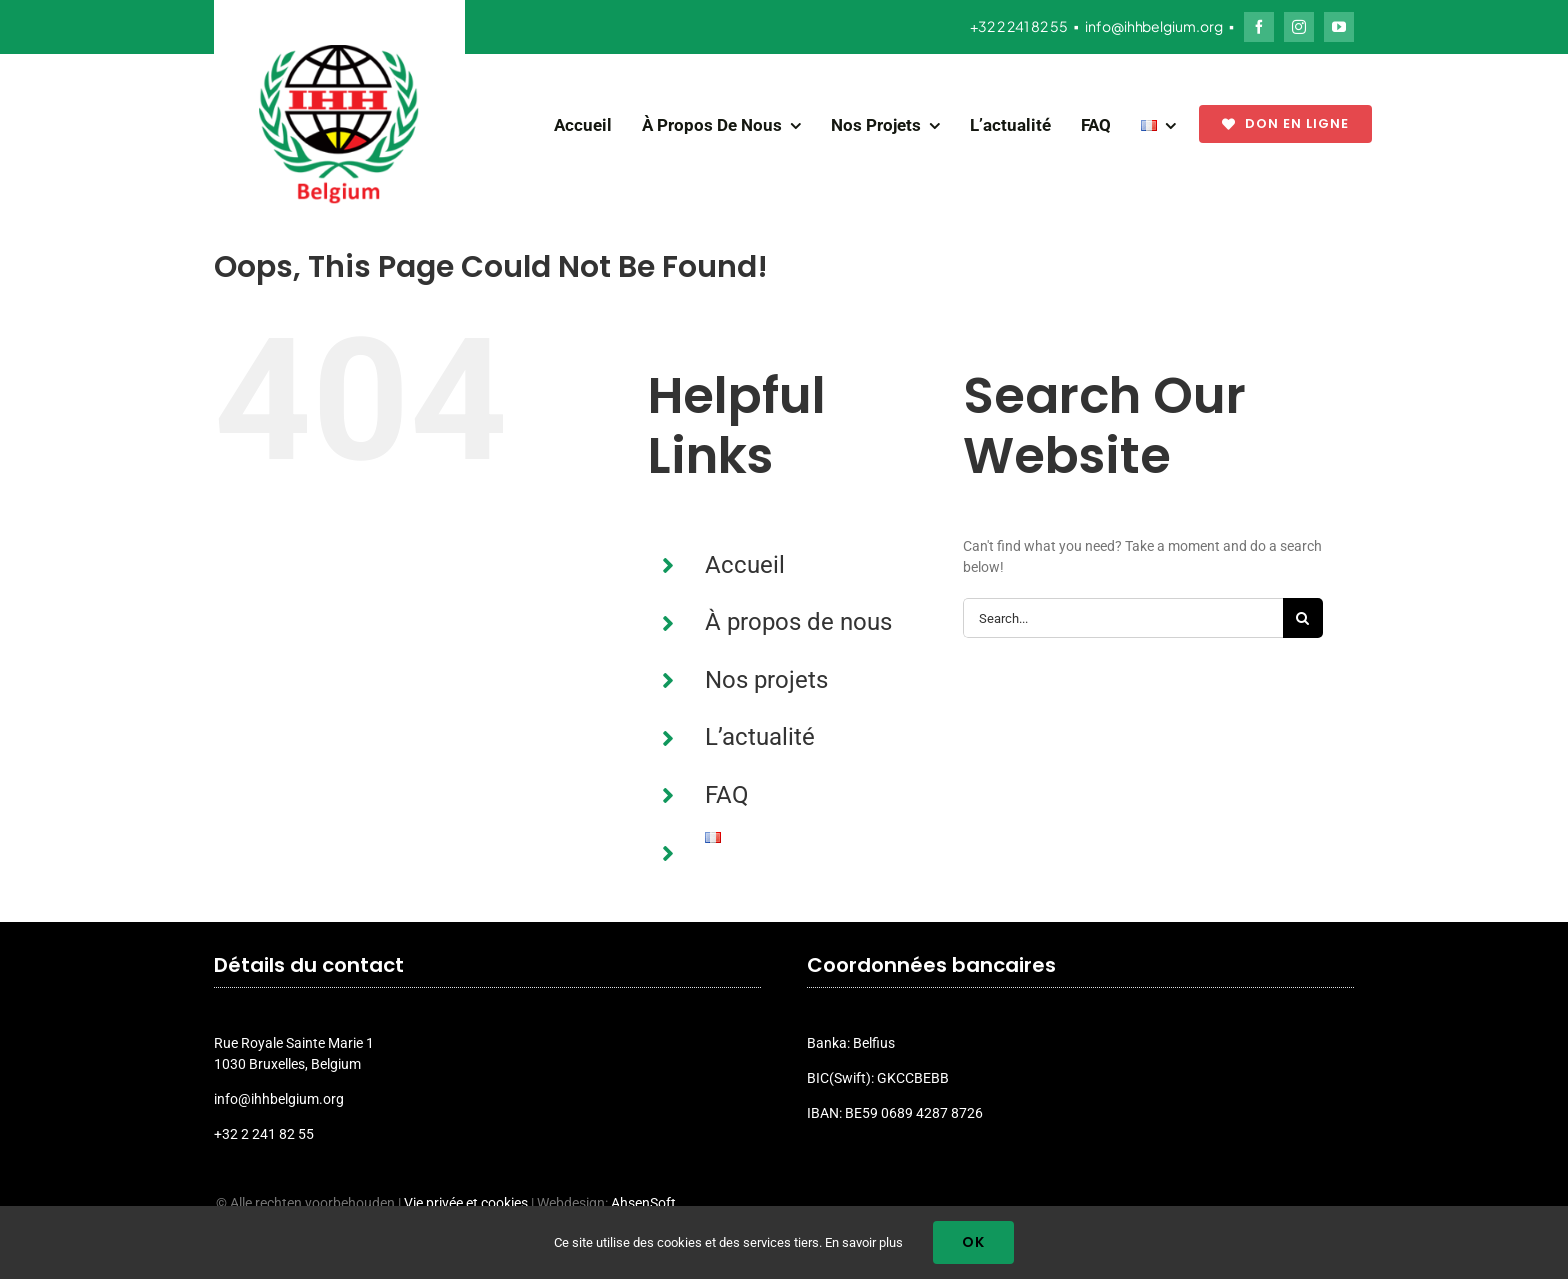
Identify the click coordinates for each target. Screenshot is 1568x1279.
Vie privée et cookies (466, 1203)
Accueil (745, 565)
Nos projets (766, 680)
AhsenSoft (643, 1203)
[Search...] (1123, 618)
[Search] (1303, 618)
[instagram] (1299, 27)
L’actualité (760, 737)
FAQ (727, 795)
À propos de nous (798, 622)
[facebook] (1259, 27)
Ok (973, 1242)
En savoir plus (864, 1242)
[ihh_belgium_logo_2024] (339, 52)
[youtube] (1339, 27)
